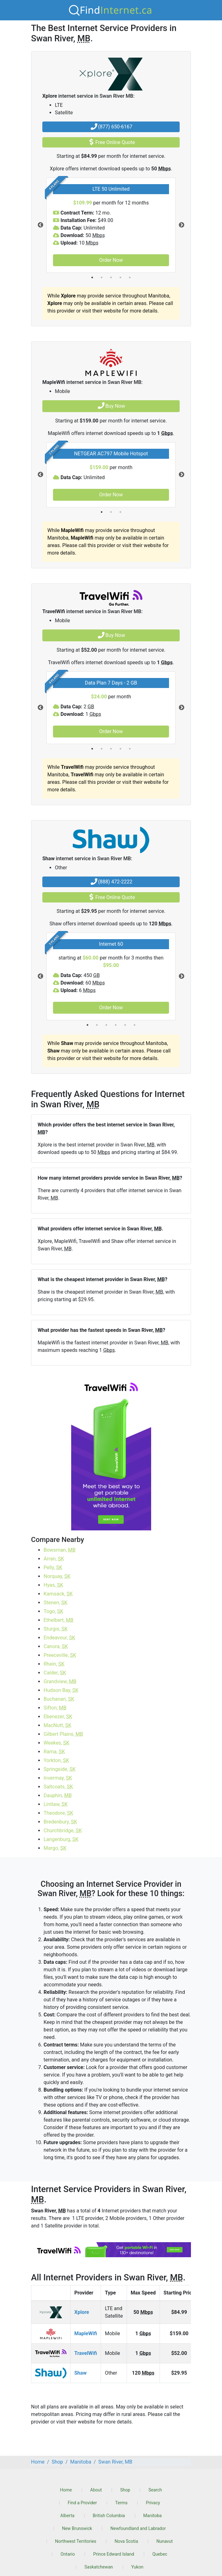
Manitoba (152, 2515)
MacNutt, (57, 1725)
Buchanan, (59, 1699)
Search (155, 2489)
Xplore (81, 2312)
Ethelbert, (58, 1620)
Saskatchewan (98, 2566)
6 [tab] (134, 1025)
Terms (121, 2502)
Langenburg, (61, 1839)
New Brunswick (77, 2528)
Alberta (67, 2515)
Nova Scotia (126, 2541)
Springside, (60, 1769)
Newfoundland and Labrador (138, 2528)
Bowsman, (60, 1550)
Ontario (68, 2554)
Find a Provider (82, 2502)
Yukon (137, 2566)
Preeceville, (60, 1655)
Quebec (159, 2554)
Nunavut (164, 2541)
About (96, 2489)
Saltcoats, (58, 1787)
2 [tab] (101, 277)
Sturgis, (56, 1629)
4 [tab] (120, 277)
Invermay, (58, 1778)
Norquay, (57, 1576)
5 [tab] (130, 277)
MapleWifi (85, 2333)
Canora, (56, 1646)
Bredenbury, (60, 1822)
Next (181, 225)
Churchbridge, (63, 1831)
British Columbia (109, 2515)
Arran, (54, 1559)
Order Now (111, 260)
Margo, (55, 1848)
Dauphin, (58, 1795)
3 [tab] (111, 277)
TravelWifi (85, 2353)
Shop (125, 2489)
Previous (40, 225)
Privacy (153, 2502)
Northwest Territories (76, 2541)
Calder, (55, 1673)
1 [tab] (92, 277)
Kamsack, (58, 1594)
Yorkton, (56, 1760)
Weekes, (56, 1743)
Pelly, (53, 1567)
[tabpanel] (111, 225)
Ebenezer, (58, 1717)
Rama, (54, 1752)
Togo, (53, 1611)
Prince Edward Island (113, 2554)
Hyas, (53, 1585)
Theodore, (58, 1813)
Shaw (80, 2373)
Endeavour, (59, 1638)
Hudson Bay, (61, 1690)
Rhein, (54, 1664)
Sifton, (55, 1708)
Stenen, (55, 1603)
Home (66, 2489)
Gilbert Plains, (63, 1734)
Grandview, (60, 1681)
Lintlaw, (56, 1804)
